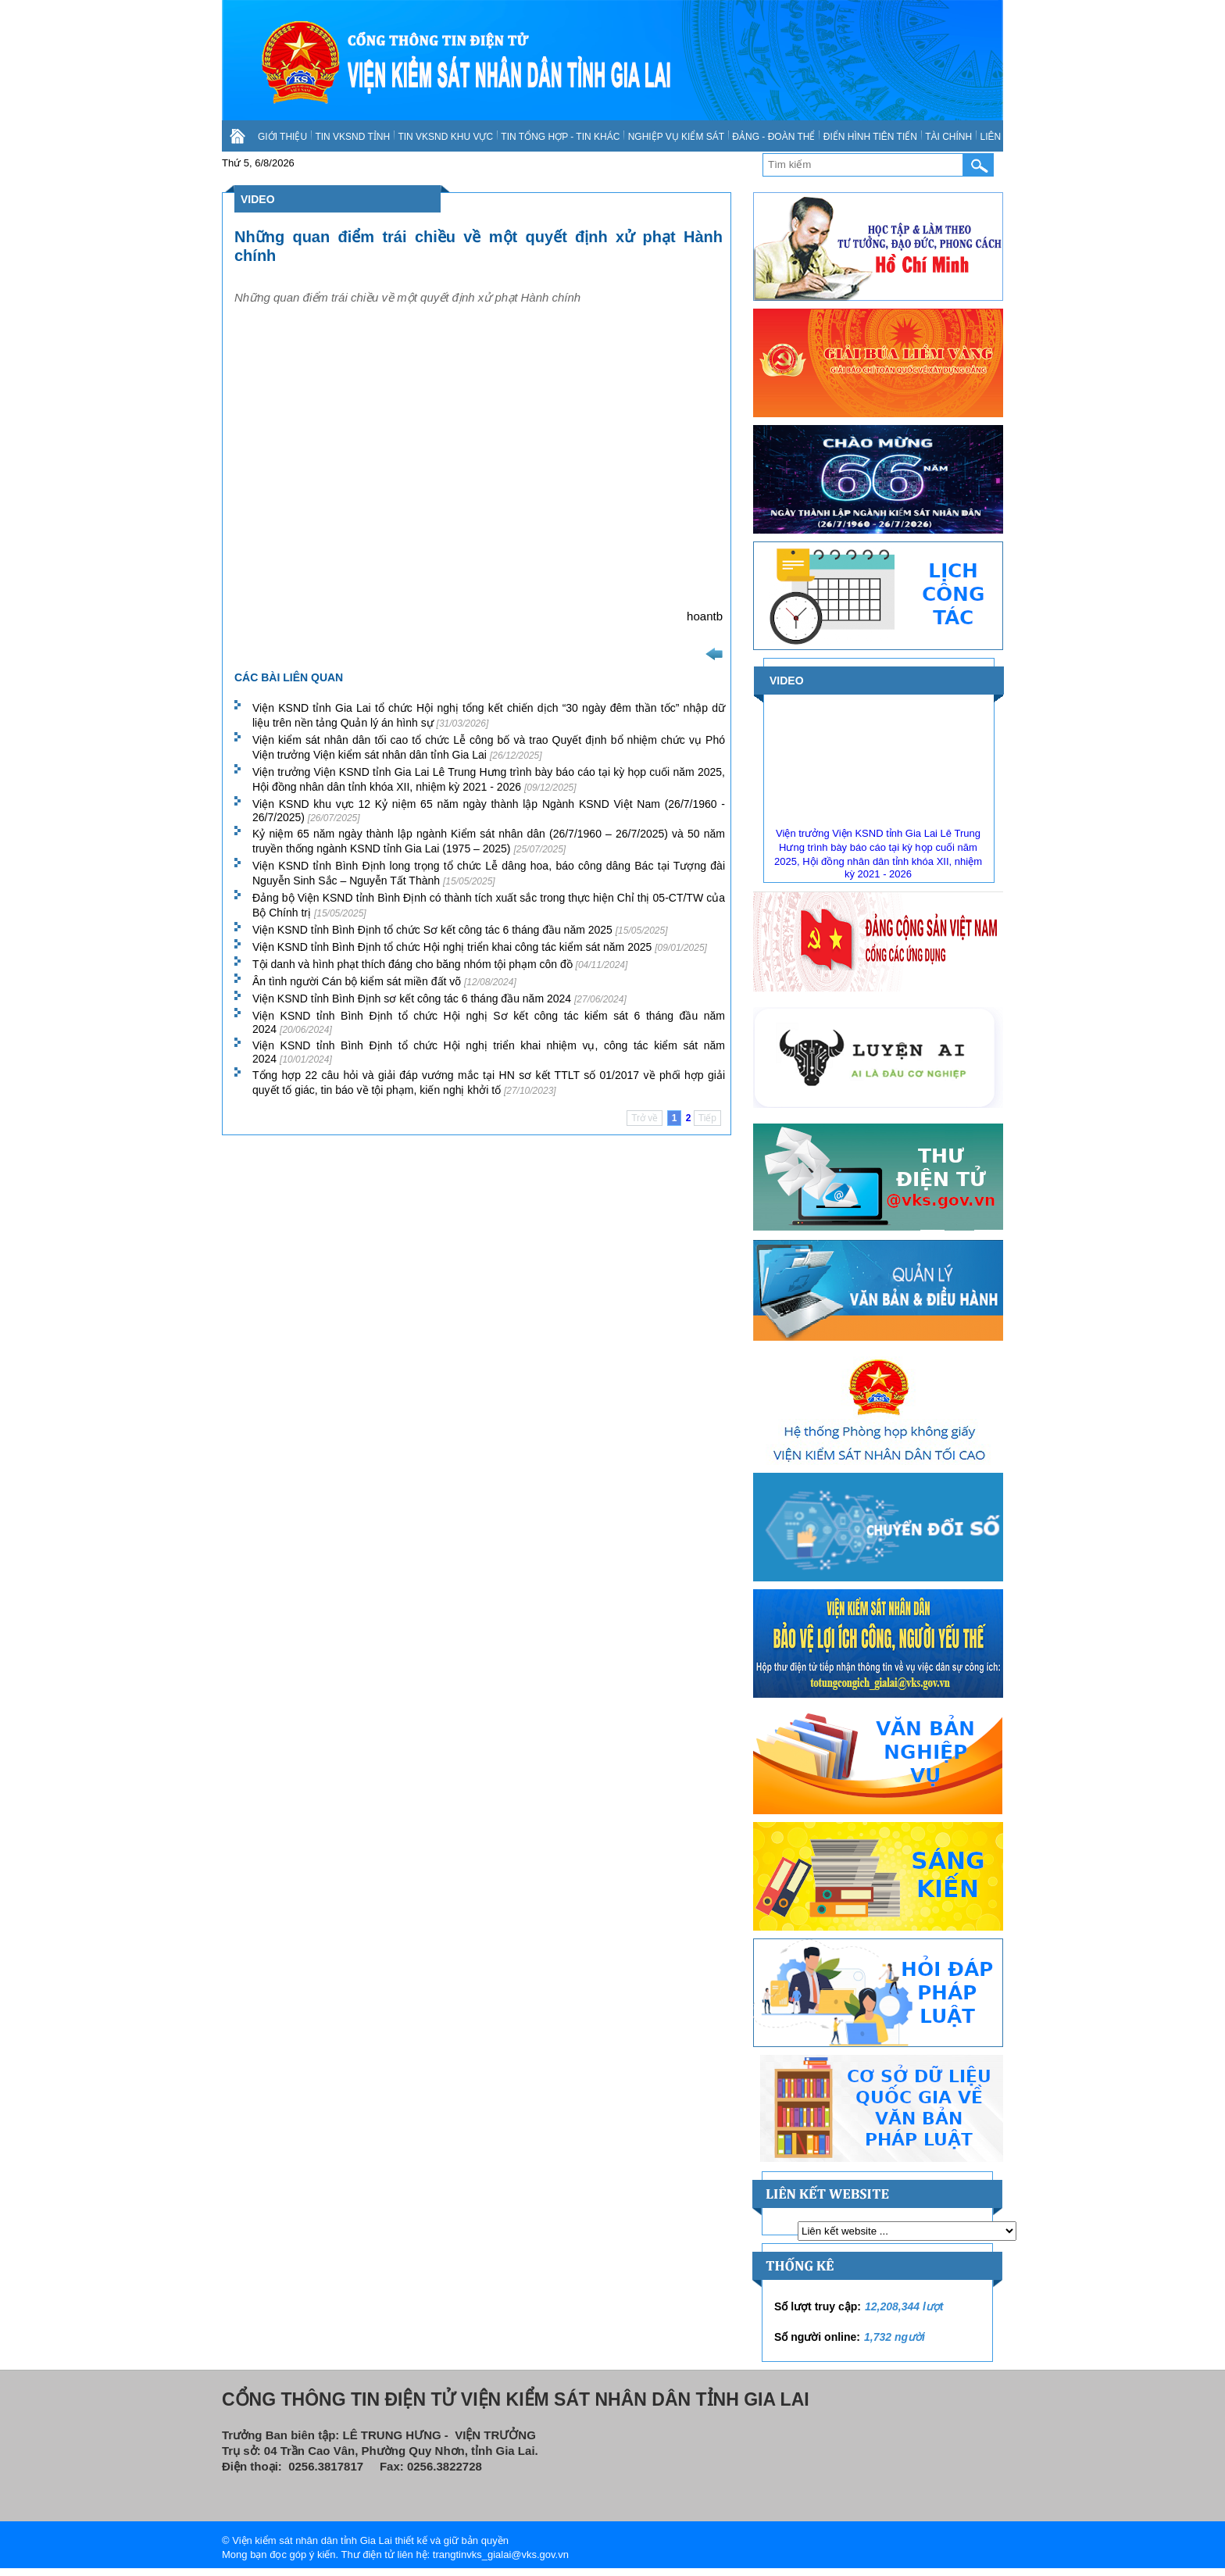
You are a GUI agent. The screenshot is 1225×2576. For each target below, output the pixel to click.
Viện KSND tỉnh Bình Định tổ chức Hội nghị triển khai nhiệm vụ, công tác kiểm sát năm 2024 (488, 1052)
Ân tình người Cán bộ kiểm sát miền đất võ (384, 981)
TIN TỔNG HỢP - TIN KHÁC (560, 136)
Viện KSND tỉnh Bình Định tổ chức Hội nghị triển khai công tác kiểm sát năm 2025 (479, 947)
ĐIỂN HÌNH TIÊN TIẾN (870, 136)
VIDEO (258, 199)
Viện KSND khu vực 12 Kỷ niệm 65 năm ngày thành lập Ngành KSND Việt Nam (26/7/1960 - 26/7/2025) (488, 811)
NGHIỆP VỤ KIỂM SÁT (676, 136)
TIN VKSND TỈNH (352, 136)
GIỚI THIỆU (282, 136)
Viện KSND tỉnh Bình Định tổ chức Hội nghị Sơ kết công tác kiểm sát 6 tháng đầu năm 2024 (488, 1022)
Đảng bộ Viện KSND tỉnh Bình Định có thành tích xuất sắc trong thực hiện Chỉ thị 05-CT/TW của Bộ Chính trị (488, 905)
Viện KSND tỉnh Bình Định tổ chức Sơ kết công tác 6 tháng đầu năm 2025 (460, 930)
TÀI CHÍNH (948, 136)
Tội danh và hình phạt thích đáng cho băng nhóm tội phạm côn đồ (439, 964)
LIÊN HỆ (998, 136)
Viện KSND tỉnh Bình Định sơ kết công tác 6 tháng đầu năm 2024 (439, 998)
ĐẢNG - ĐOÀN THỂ (773, 136)
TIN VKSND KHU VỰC (445, 136)
